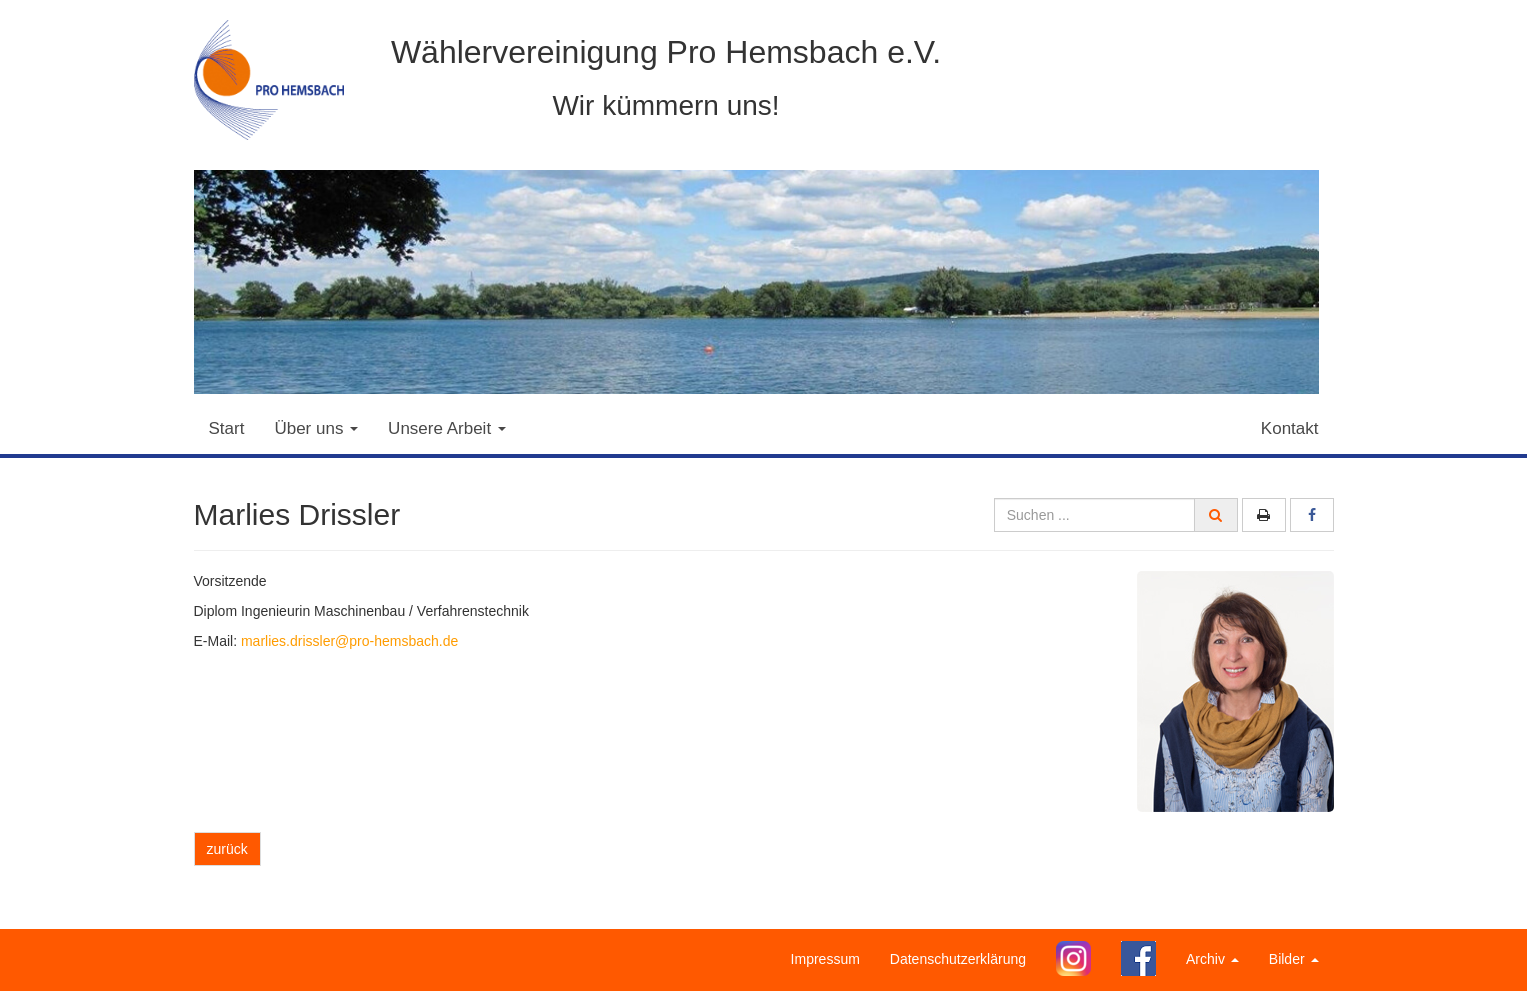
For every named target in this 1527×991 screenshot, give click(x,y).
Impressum (825, 959)
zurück (227, 849)
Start (227, 428)
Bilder (1294, 959)
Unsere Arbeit (447, 428)
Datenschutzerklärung (958, 959)
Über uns (316, 428)
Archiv (1212, 959)
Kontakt (1290, 428)
